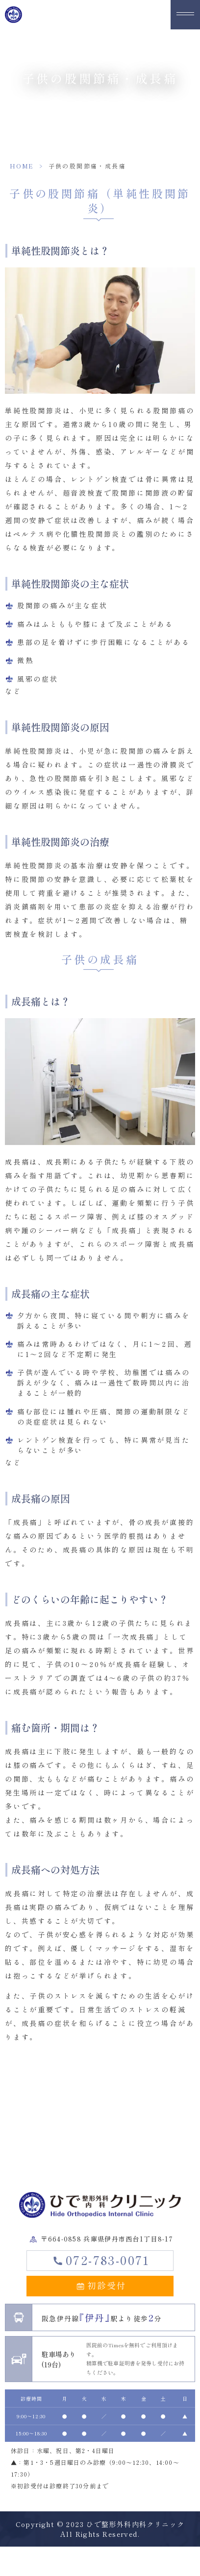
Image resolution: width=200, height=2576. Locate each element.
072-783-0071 (108, 2259)
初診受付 (106, 2285)
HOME (22, 166)
